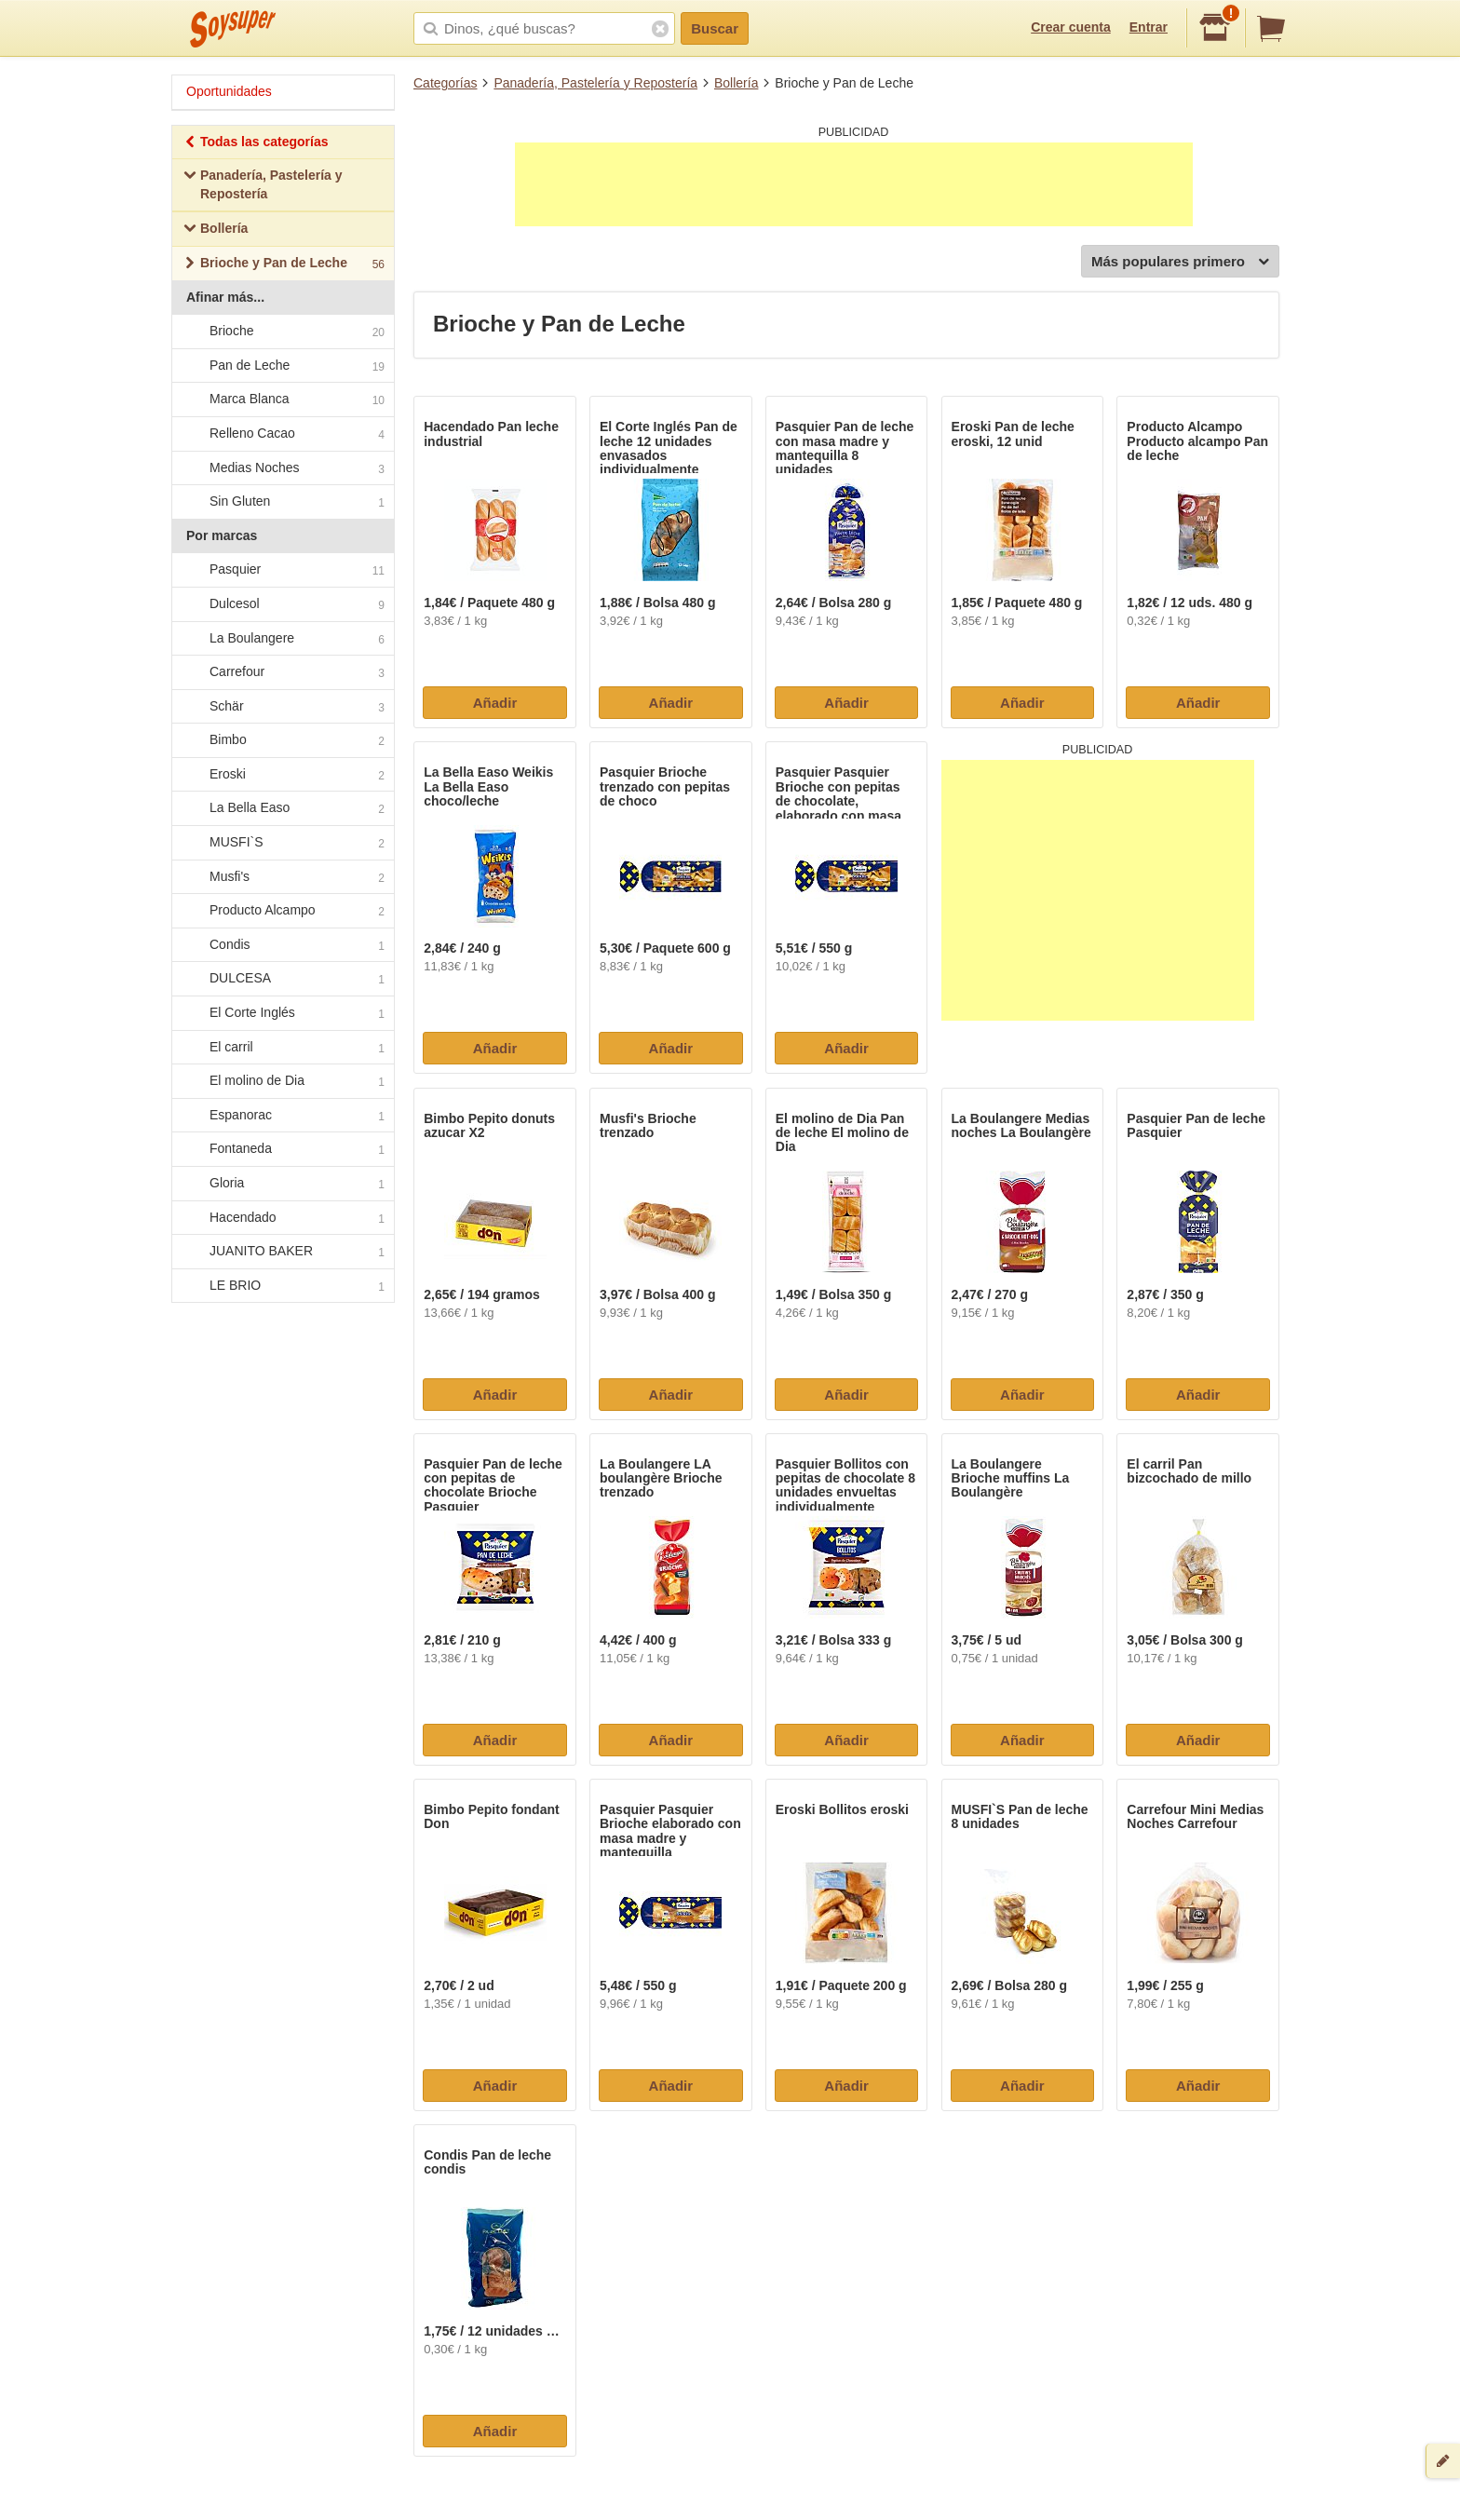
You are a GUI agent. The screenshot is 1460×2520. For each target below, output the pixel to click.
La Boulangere (282, 639)
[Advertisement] (854, 184)
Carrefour (282, 672)
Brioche (282, 331)
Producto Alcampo (282, 911)
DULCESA (282, 979)
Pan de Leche (282, 366)
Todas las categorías (255, 144)
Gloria (282, 1183)
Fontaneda (282, 1150)
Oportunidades (229, 91)
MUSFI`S (282, 843)
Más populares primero (1180, 262)
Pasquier (282, 571)
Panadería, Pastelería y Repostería (595, 82)
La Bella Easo (282, 809)
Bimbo (282, 741)
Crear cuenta (1071, 27)
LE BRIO (282, 1286)
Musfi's (282, 877)
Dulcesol (282, 604)
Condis (282, 945)
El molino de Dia (282, 1082)
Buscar (714, 28)
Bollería (736, 82)
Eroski (282, 775)
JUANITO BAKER (282, 1251)
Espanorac (282, 1115)
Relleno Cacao (282, 434)
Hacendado (282, 1218)
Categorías (445, 82)
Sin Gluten (282, 502)
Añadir (495, 703)
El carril (282, 1047)
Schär (282, 707)
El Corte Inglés (282, 1013)
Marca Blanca (282, 400)
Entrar (1148, 27)
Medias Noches (282, 468)
